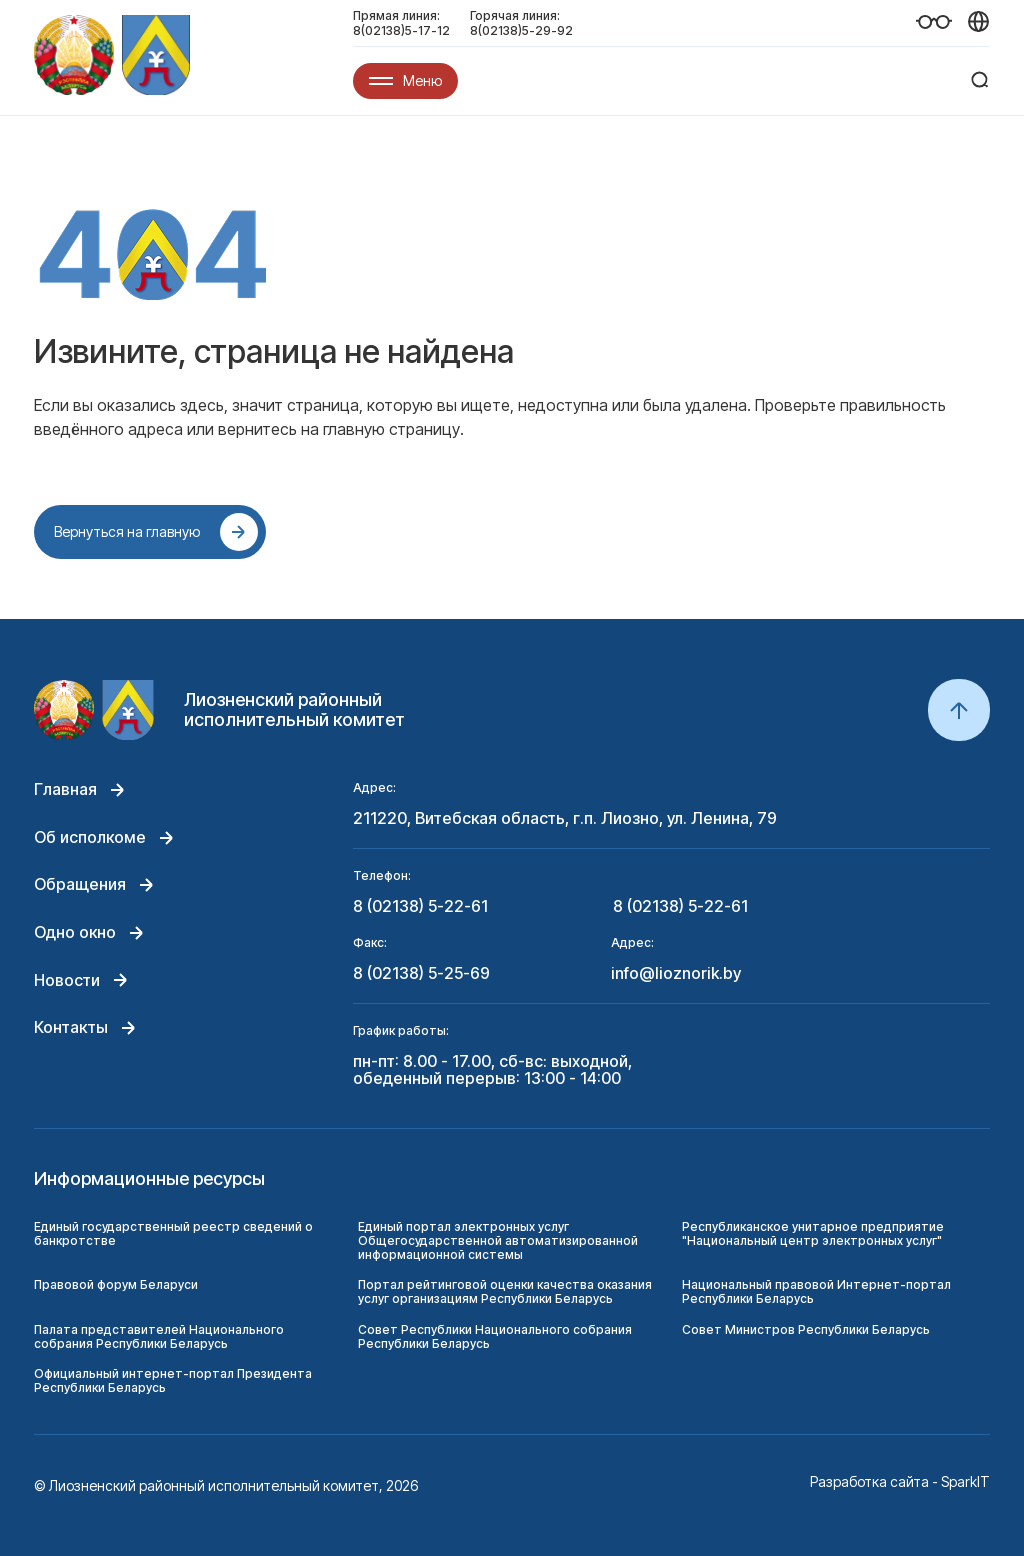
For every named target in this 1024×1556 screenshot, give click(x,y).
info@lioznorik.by (676, 974)
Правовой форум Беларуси (116, 1284)
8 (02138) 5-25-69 (421, 974)
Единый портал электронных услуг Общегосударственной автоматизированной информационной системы (498, 1240)
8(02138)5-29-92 (521, 30)
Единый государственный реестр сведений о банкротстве (173, 1233)
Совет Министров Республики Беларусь (806, 1329)
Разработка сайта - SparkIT (900, 1481)
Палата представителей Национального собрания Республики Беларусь (159, 1336)
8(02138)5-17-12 (401, 30)
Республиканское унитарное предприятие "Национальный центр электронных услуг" (813, 1233)
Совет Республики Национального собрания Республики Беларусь (495, 1336)
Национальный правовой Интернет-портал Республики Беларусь (816, 1291)
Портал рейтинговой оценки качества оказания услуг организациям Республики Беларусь (505, 1291)
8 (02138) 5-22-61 (420, 907)
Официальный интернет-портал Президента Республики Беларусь (173, 1380)
